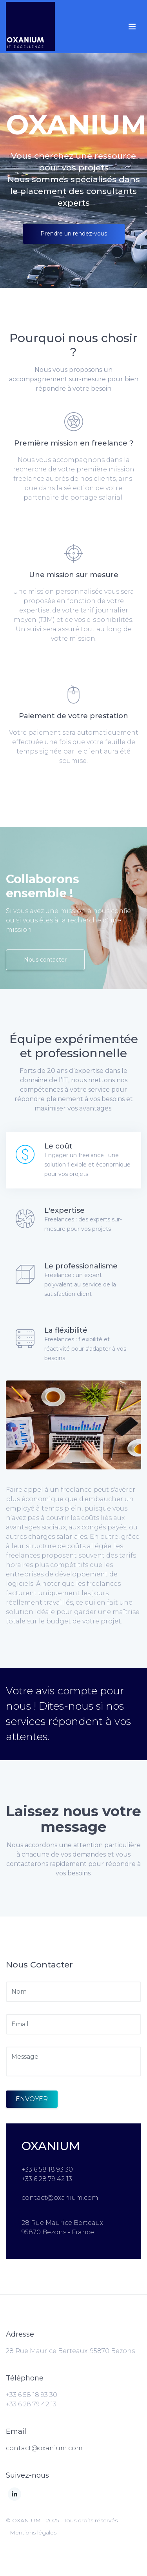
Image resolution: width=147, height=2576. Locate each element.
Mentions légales (33, 2532)
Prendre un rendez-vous (73, 233)
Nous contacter (45, 959)
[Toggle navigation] (132, 26)
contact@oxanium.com (44, 2448)
